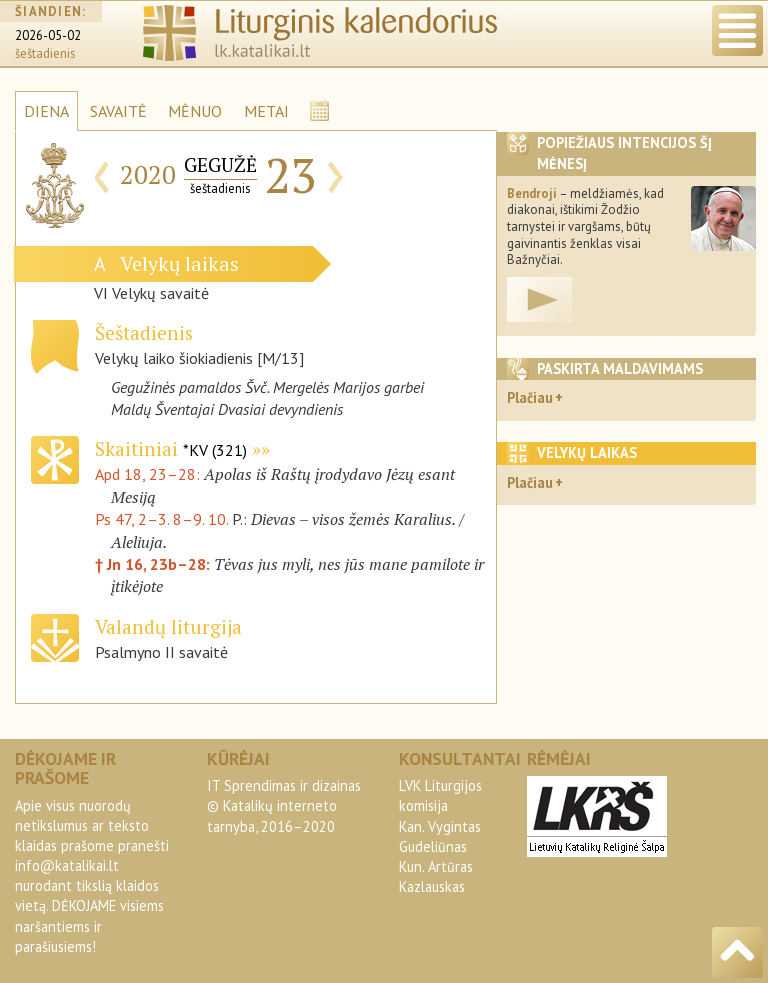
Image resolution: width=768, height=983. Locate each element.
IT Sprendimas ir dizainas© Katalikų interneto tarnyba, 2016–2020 (284, 805)
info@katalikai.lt (67, 865)
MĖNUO (195, 111)
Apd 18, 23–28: (149, 474)
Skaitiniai (171, 448)
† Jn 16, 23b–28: (154, 564)
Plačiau (530, 397)
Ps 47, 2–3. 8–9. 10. (161, 519)
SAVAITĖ (118, 111)
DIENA (46, 111)
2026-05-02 (48, 35)
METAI (266, 111)
